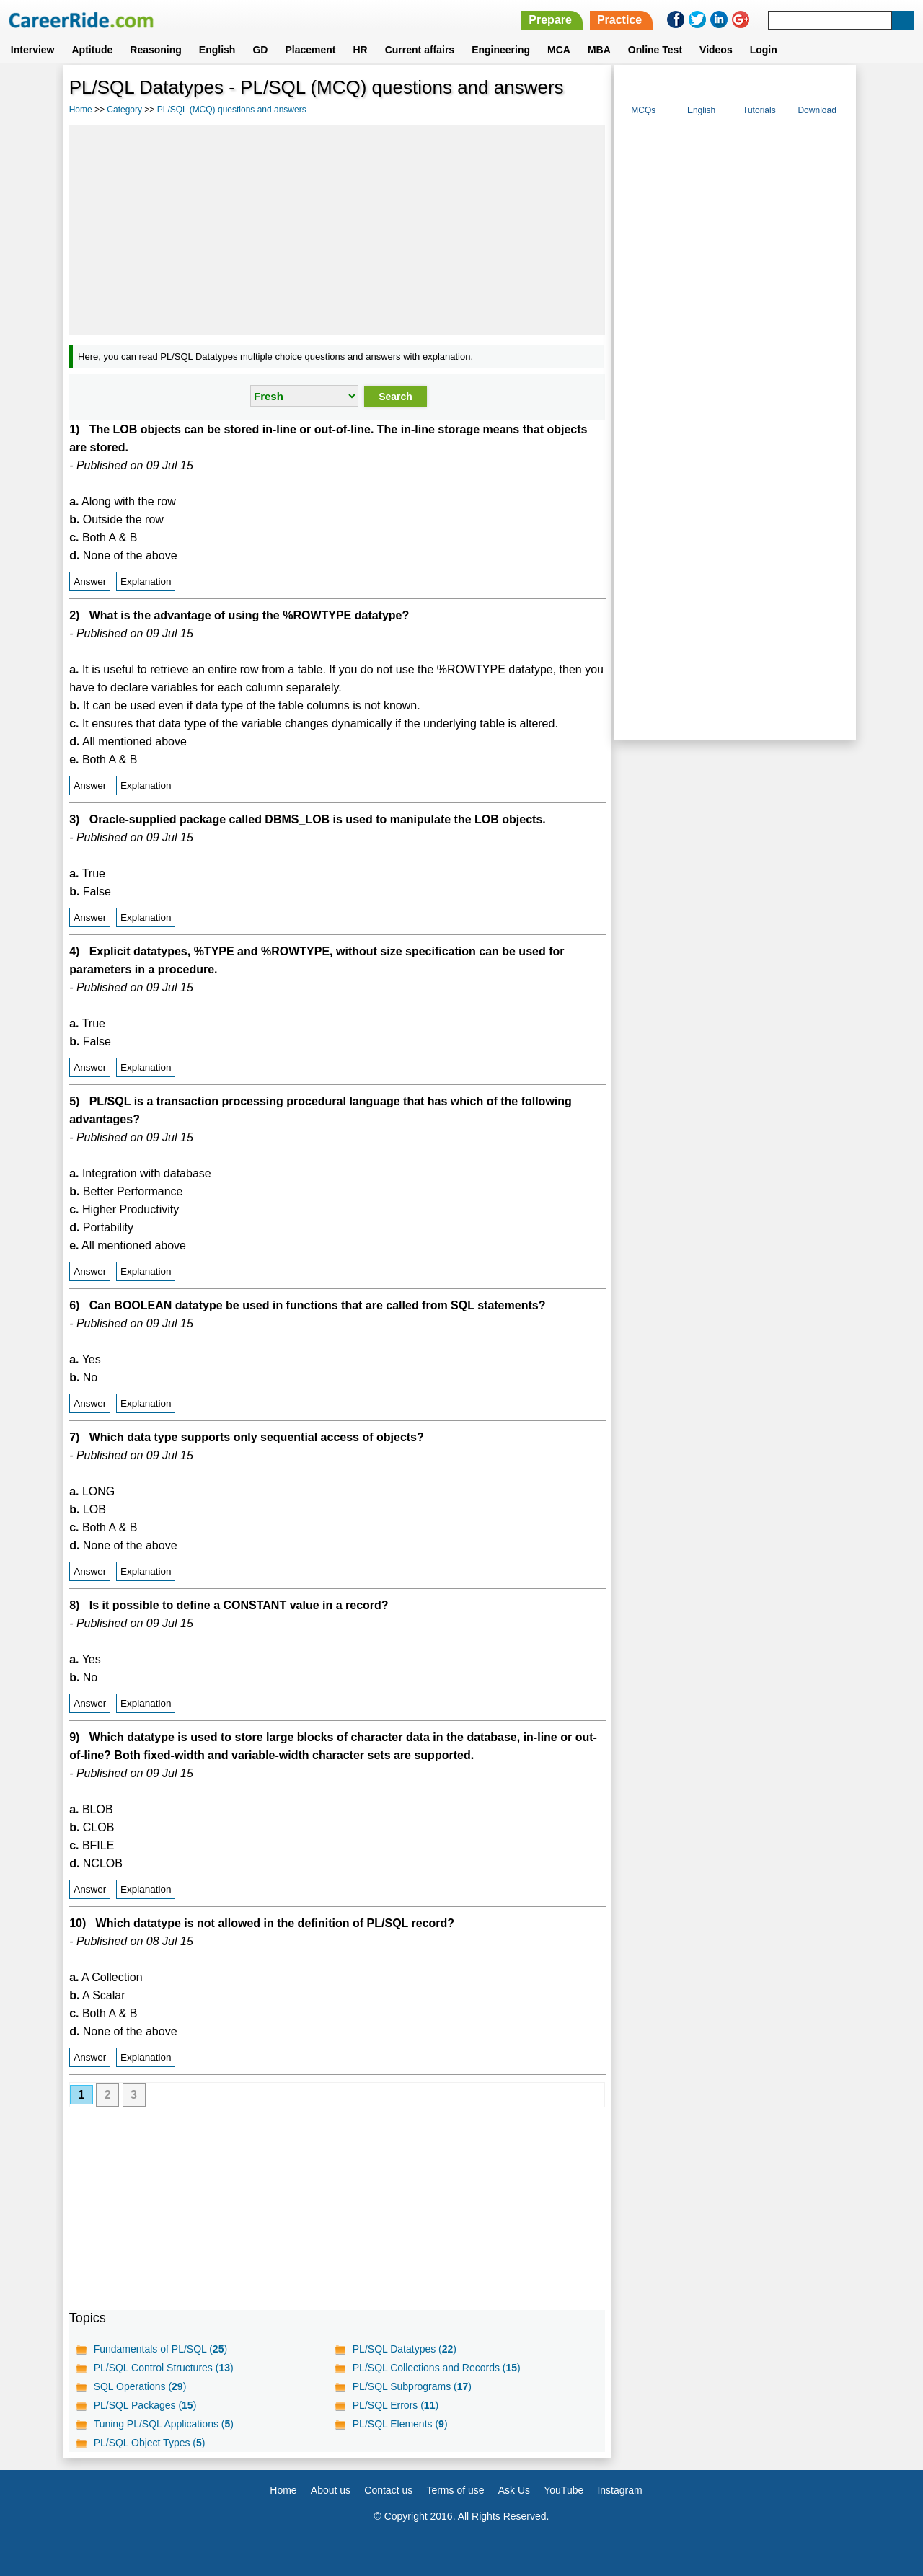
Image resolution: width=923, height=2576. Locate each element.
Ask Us (514, 2490)
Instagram (619, 2490)
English (217, 50)
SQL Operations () (140, 2386)
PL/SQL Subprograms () (412, 2386)
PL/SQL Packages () (145, 2405)
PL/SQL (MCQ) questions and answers (231, 110)
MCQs (643, 110)
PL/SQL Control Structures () (164, 2367)
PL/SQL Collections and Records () (437, 2367)
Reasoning (156, 50)
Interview (33, 50)
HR (360, 50)
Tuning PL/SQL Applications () (164, 2424)
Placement (310, 50)
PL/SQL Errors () (395, 2405)
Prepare (550, 20)
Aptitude (92, 50)
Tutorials (759, 110)
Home (80, 110)
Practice (619, 20)
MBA (599, 50)
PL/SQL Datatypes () (404, 2349)
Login (763, 50)
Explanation (146, 581)
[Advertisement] (337, 230)
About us (330, 2490)
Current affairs (419, 50)
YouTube (563, 2490)
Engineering (501, 50)
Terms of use (455, 2490)
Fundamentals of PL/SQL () (160, 2349)
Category (124, 110)
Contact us (388, 2490)
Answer (90, 581)
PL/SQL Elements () (400, 2424)
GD (260, 50)
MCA (558, 50)
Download (817, 110)
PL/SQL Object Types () (150, 2442)
